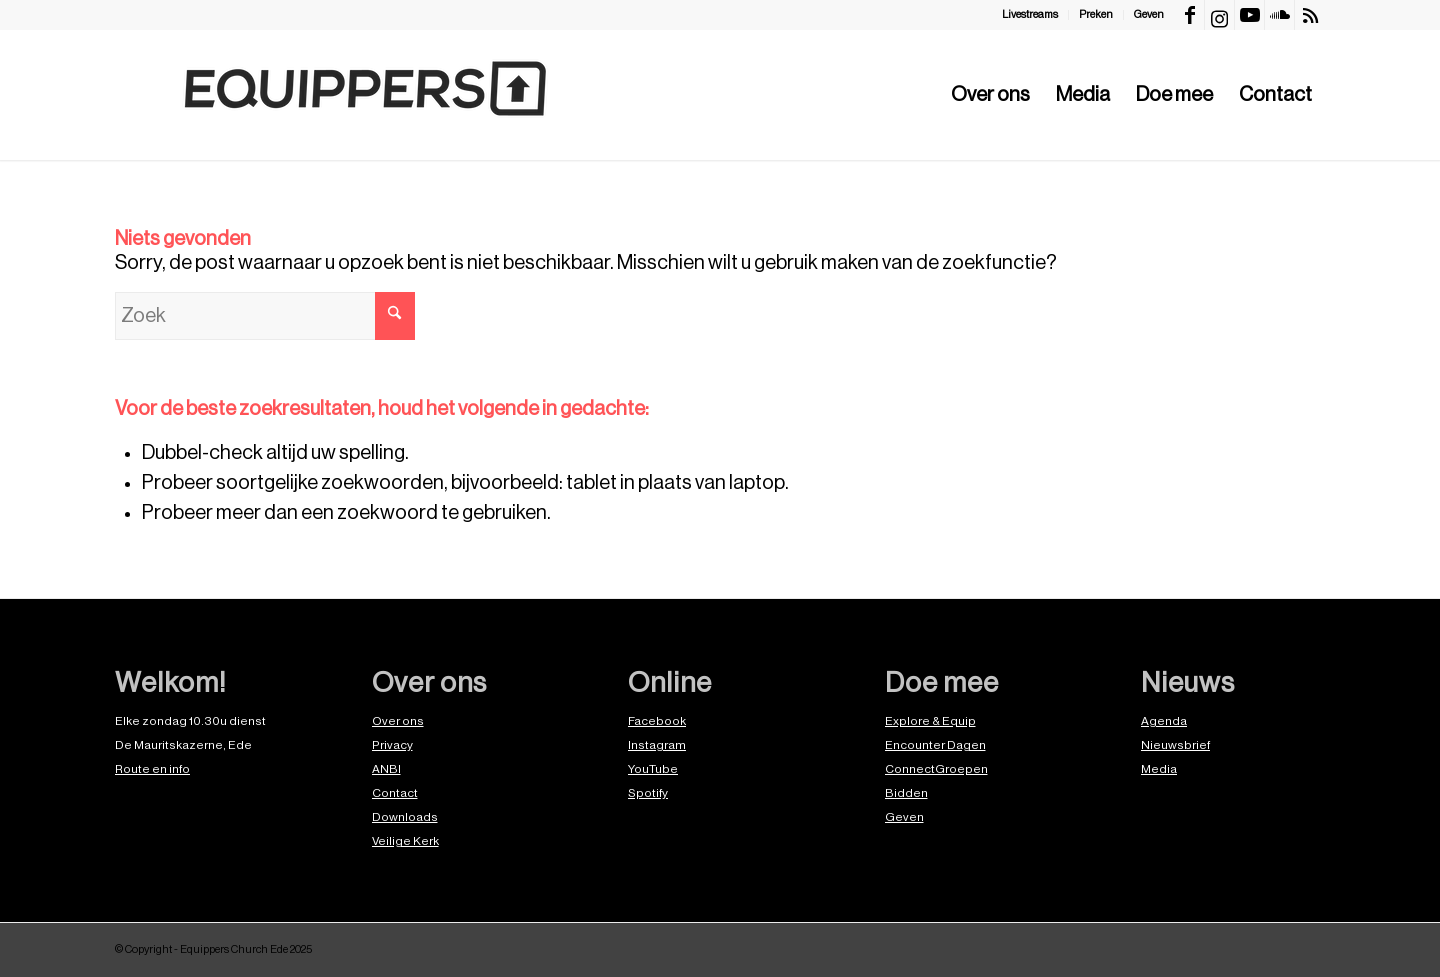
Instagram (657, 745)
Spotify (648, 793)
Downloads (405, 817)
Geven (1149, 14)
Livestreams (1030, 14)
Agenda (1164, 721)
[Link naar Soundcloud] (1279, 15)
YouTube (653, 769)
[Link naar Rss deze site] (1310, 15)
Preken (1096, 14)
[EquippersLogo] (365, 95)
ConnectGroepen (936, 769)
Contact (395, 793)
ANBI (386, 769)
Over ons (398, 721)
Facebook (657, 721)
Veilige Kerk (405, 841)
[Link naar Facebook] (1189, 15)
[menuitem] (1030, 15)
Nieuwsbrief (1175, 745)
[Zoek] (265, 316)
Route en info (152, 769)
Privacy (392, 745)
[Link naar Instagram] (1219, 15)
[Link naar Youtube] (1249, 15)
